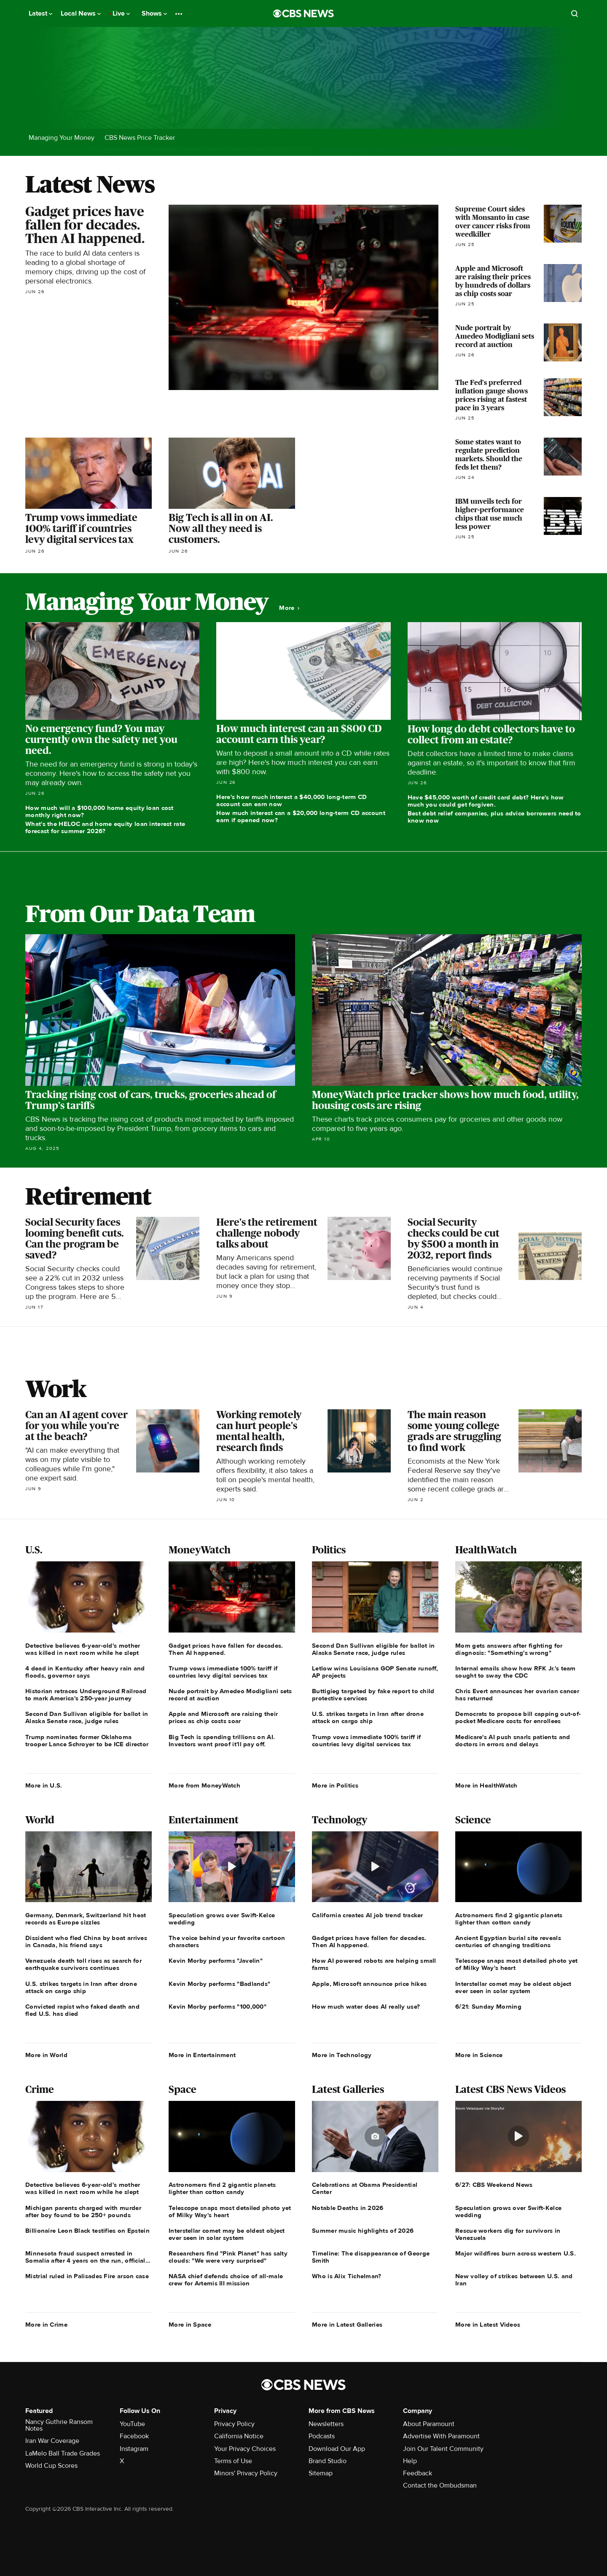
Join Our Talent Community (443, 2448)
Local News (81, 13)
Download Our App (337, 2448)
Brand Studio (327, 2461)
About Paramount (428, 2424)
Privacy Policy (234, 2424)
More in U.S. (43, 1785)
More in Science (479, 2055)
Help (410, 2461)
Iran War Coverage (52, 2440)
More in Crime (46, 2324)
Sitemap (321, 2473)
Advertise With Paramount (441, 2436)
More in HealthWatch (486, 1785)
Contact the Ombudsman (440, 2485)
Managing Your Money (61, 138)
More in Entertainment (202, 2055)
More (289, 608)
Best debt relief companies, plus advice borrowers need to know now (494, 817)
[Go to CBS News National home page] (303, 13)
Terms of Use (233, 2461)
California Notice (238, 2436)
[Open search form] (574, 13)
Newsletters (326, 2424)
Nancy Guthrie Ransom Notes (59, 2425)
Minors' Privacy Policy (245, 2473)
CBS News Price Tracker (140, 138)
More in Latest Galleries (347, 2324)
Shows (154, 13)
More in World (46, 2055)
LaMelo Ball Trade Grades (62, 2453)
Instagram (134, 2448)
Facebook (134, 2436)
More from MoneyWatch (204, 1785)
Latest (40, 13)
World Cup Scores (51, 2465)
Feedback (417, 2473)
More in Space (190, 2324)
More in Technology (341, 2055)
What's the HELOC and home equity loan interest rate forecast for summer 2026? (105, 827)
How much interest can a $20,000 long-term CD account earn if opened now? (300, 816)
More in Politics (335, 1785)
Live (121, 13)
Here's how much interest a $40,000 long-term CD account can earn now (291, 800)
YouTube (132, 2424)
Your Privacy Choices (245, 2448)
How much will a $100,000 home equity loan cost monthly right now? (99, 811)
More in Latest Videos (487, 2324)
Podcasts (322, 2436)
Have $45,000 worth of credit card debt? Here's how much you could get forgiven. (486, 801)
